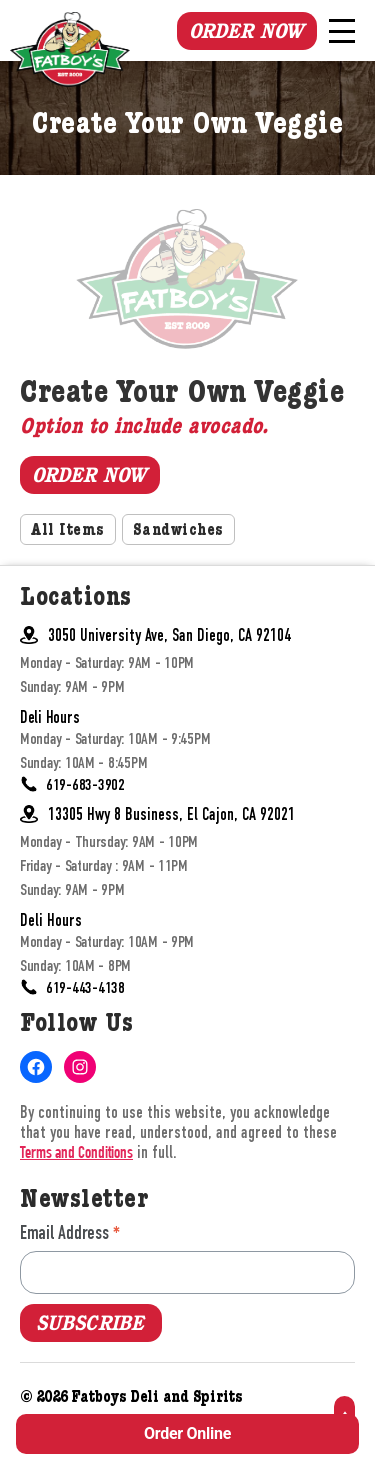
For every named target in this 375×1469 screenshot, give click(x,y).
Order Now (246, 31)
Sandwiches (178, 532)
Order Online (187, 1433)
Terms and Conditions (76, 1154)
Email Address (70, 1232)
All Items (68, 532)
